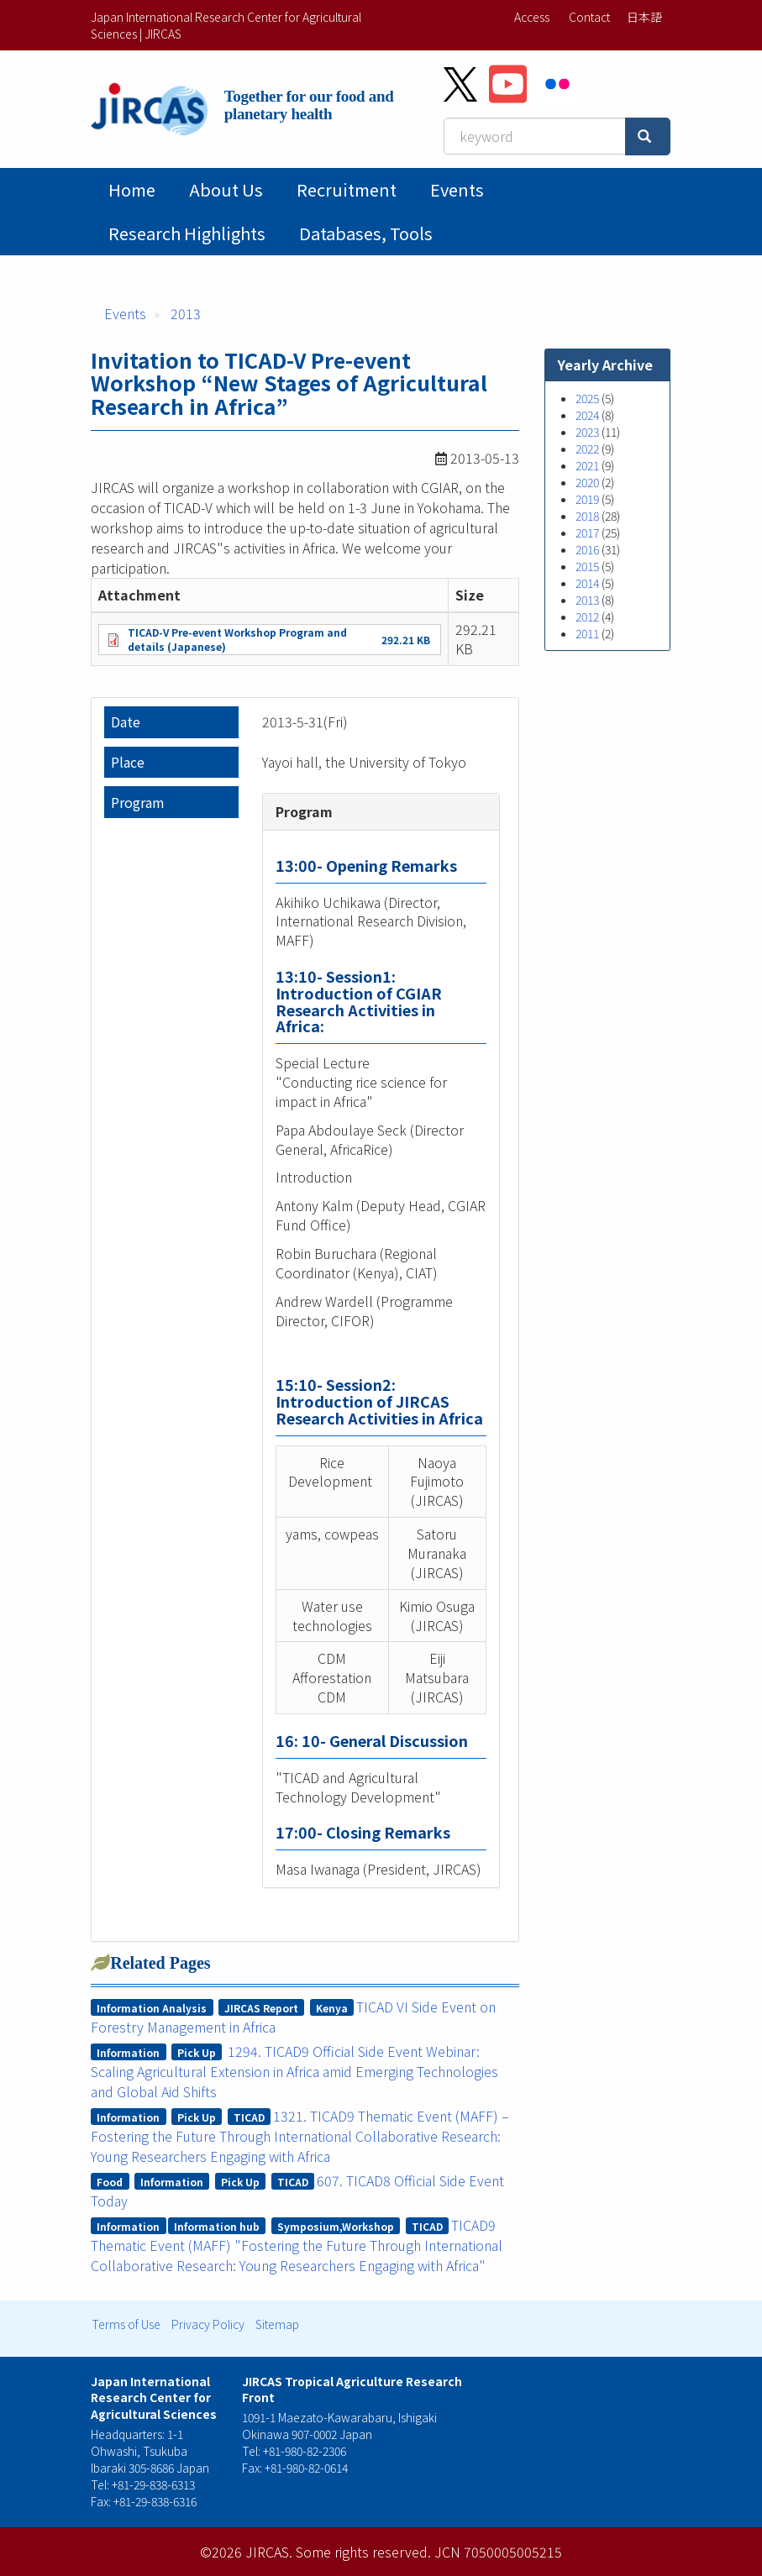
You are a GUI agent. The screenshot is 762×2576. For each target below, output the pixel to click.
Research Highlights (186, 233)
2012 (587, 616)
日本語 (644, 16)
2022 (587, 448)
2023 (587, 431)
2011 (587, 633)
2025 (587, 398)
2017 (587, 532)
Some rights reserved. (363, 2552)
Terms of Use (126, 2324)
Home (131, 189)
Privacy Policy (207, 2324)
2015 (587, 566)
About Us (226, 189)
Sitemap (277, 2324)
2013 (186, 313)
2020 (587, 482)
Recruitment (347, 189)
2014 (587, 582)
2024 (587, 415)
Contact (589, 16)
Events (457, 189)
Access (531, 16)
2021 (587, 465)
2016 (587, 549)
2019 (587, 499)
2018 (587, 515)
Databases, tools (366, 233)
